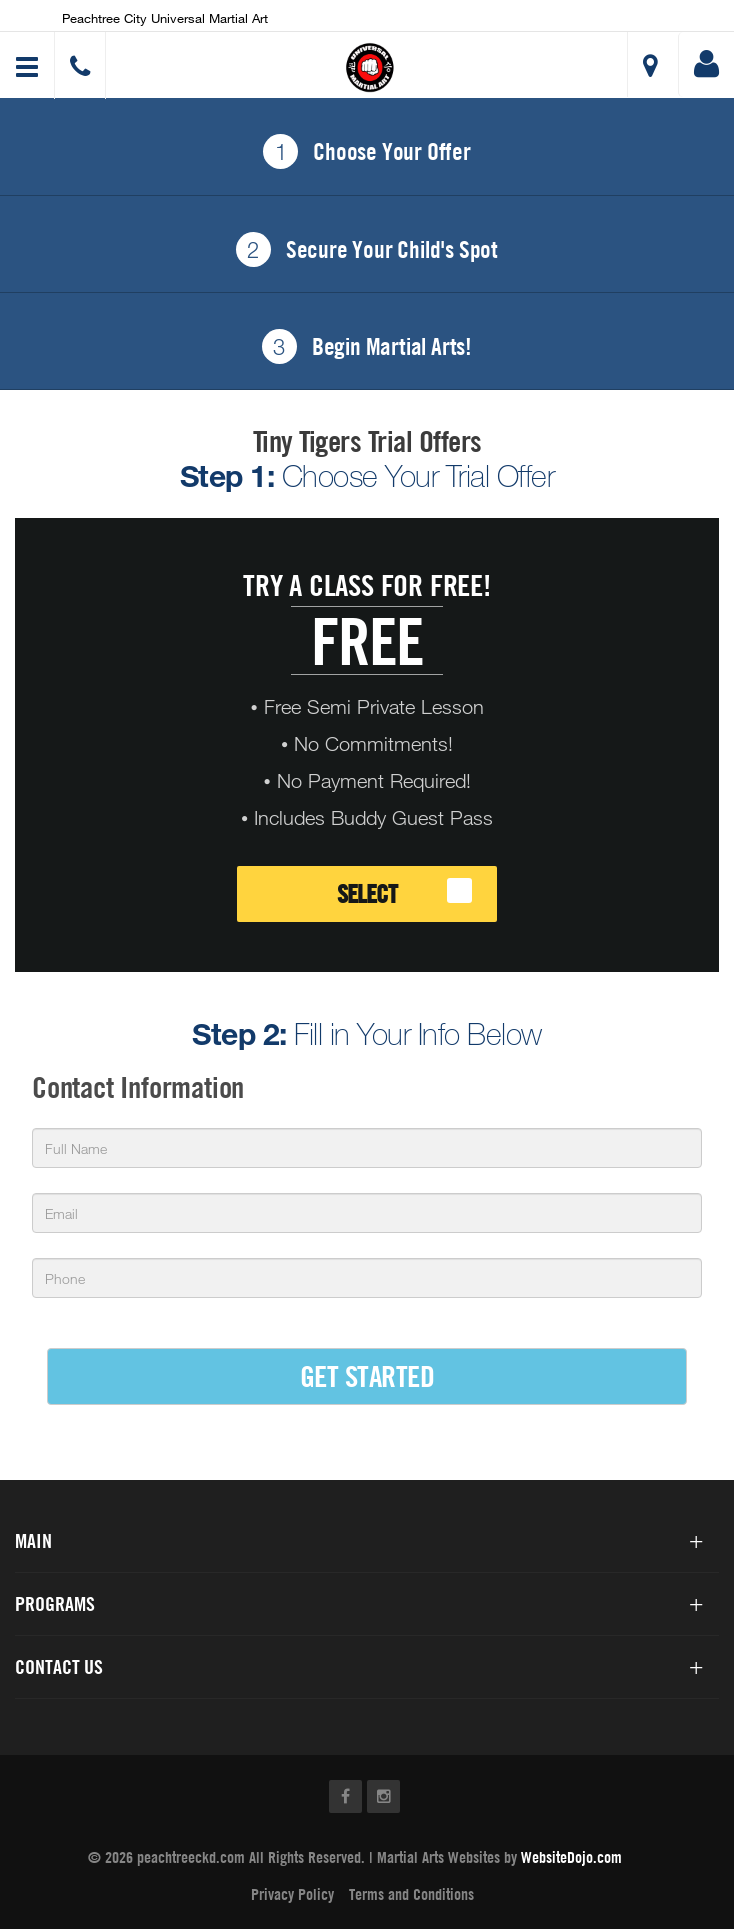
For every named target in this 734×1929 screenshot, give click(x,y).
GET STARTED (367, 1375)
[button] (370, 67)
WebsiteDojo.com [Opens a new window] (571, 1857)
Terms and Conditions (411, 1894)
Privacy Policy (292, 1894)
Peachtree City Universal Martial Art (165, 18)
